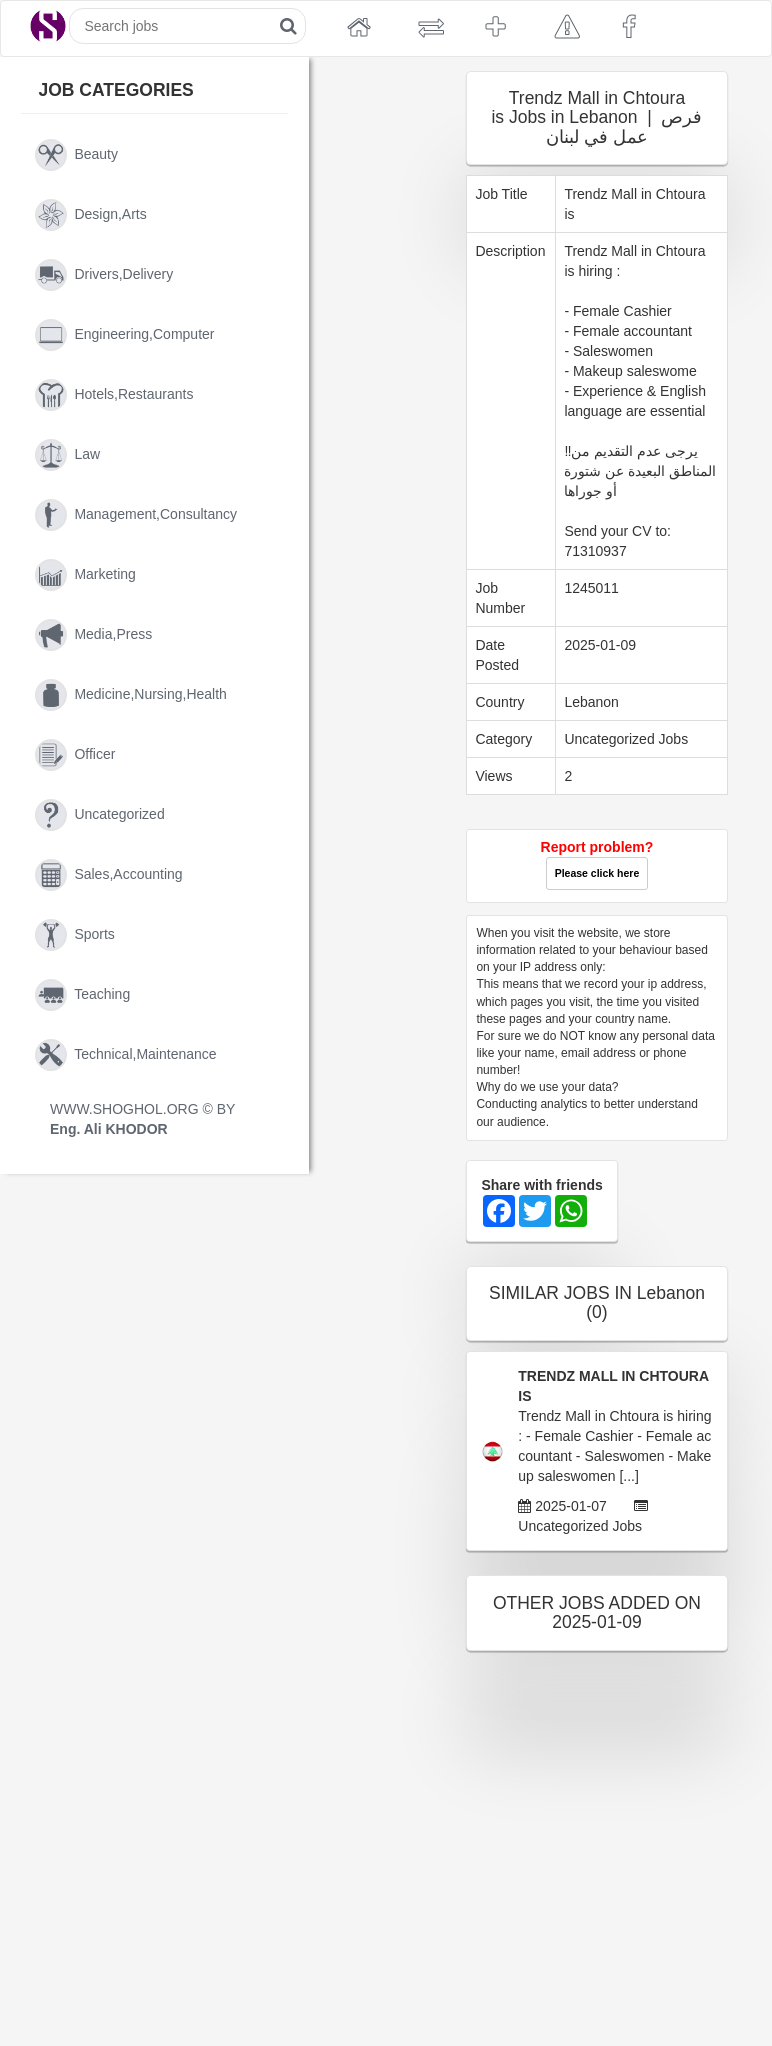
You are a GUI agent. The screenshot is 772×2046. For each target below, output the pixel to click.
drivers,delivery (104, 275)
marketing (85, 575)
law (67, 455)
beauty (76, 155)
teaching (82, 995)
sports (75, 935)
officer (75, 755)
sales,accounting (109, 875)
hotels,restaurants (114, 395)
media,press (93, 635)
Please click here (597, 873)
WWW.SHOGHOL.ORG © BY (142, 1119)
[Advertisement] (383, 1620)
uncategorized (100, 815)
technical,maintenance (126, 1055)
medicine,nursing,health (131, 695)
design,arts (91, 215)
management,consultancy (136, 515)
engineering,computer (124, 335)
